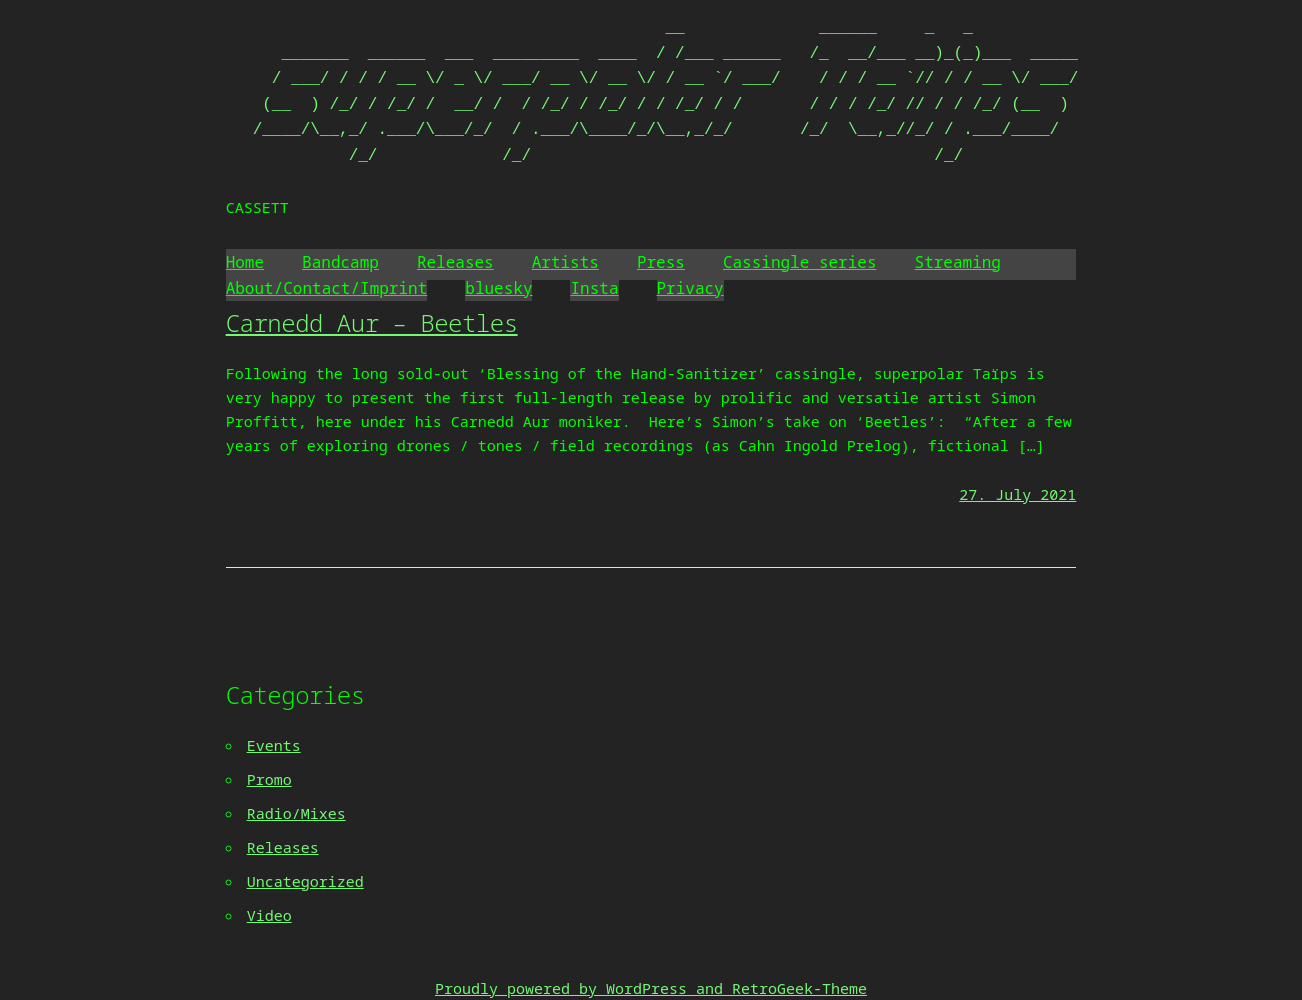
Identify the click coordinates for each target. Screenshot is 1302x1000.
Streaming (958, 262)
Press (661, 262)
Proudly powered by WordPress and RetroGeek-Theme (651, 988)
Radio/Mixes (296, 813)
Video (269, 915)
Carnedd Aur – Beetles (372, 322)
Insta (594, 288)
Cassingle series (800, 262)
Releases (455, 262)
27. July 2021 (1017, 494)
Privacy (690, 288)
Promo (269, 779)
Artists (565, 262)
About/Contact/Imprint (327, 288)
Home (245, 262)
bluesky (498, 288)
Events (274, 745)
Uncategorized (305, 881)
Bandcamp (340, 262)
